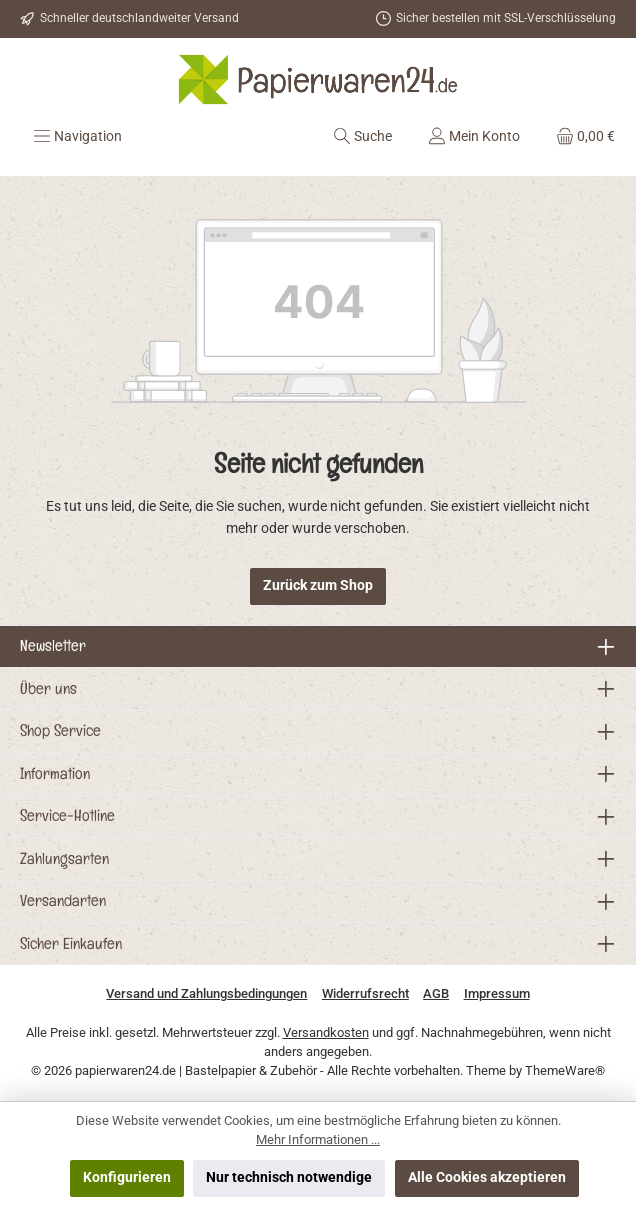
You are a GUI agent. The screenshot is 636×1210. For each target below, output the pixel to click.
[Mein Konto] (474, 136)
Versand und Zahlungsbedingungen (206, 993)
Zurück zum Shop (318, 585)
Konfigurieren (127, 1177)
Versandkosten (326, 1032)
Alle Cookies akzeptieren (487, 1177)
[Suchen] (362, 136)
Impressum (497, 993)
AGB (436, 993)
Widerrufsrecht (365, 993)
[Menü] (77, 136)
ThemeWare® (565, 1070)
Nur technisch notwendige (289, 1177)
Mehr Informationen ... (318, 1139)
